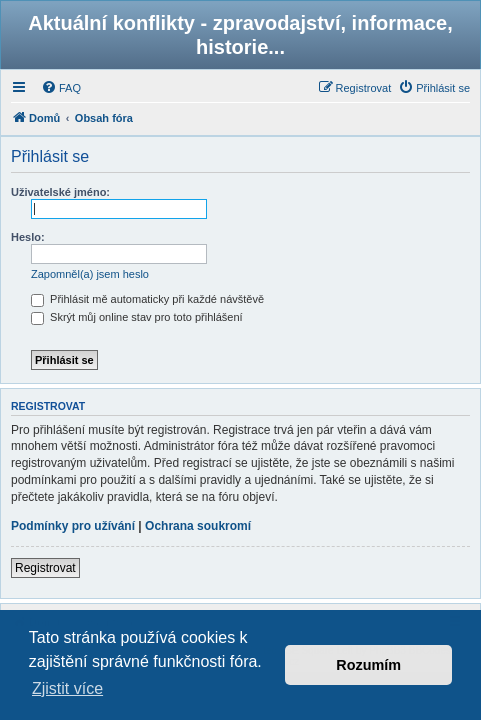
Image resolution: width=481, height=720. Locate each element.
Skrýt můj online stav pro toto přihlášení (137, 317)
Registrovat (45, 568)
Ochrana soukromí (198, 526)
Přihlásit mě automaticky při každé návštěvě (147, 299)
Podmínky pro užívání (73, 526)
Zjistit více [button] (67, 688)
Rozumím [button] (368, 665)
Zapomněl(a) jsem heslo (90, 274)
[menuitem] (61, 88)
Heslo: (28, 237)
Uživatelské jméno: (60, 192)
